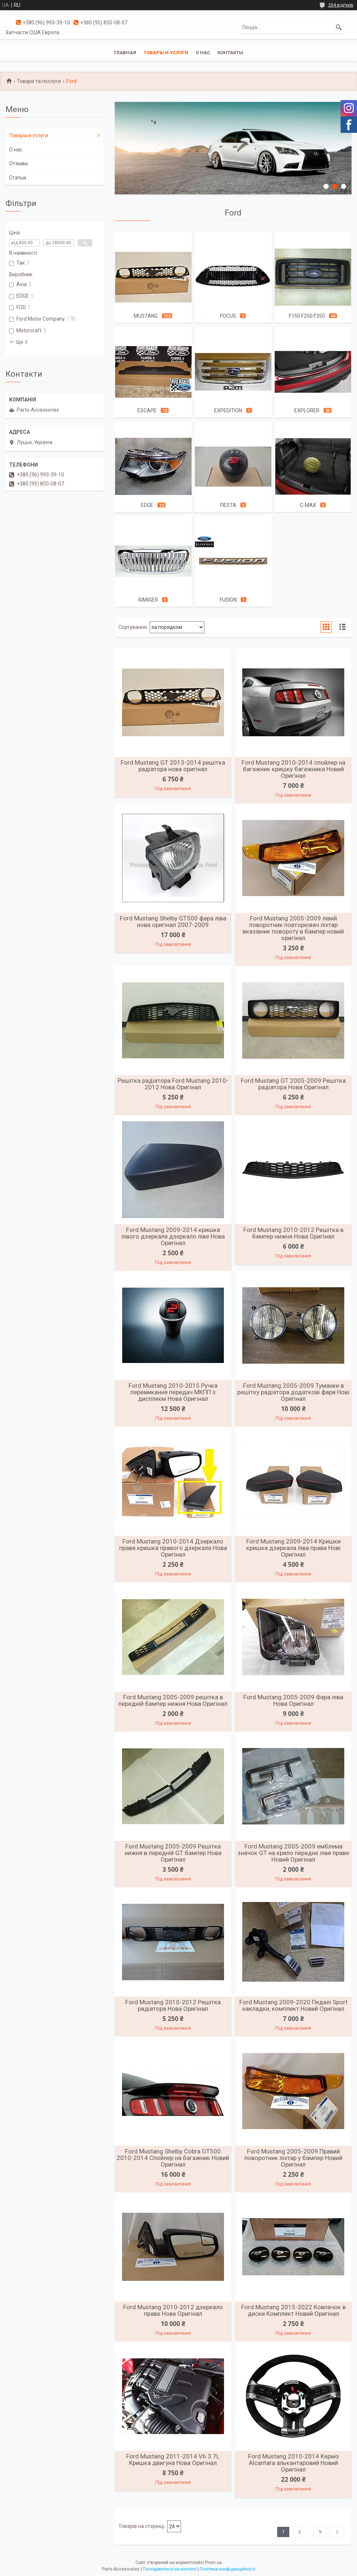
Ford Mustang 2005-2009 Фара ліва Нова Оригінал (293, 1700)
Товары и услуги (166, 52)
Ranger (148, 600)
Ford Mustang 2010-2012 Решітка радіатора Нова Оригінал (173, 2005)
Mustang (146, 316)
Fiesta (228, 505)
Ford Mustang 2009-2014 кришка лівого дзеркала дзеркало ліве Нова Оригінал (173, 1236)
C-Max (308, 505)
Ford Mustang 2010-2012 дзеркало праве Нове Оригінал (173, 2310)
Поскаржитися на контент (169, 2569)
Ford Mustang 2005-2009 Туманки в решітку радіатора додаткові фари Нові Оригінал (293, 1392)
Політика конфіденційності (227, 2569)
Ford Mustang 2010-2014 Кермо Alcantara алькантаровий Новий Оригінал (293, 2463)
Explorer (306, 410)
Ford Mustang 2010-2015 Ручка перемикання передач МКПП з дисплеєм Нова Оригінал (173, 1392)
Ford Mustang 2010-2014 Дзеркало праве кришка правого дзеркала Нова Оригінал (173, 1548)
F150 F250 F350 (307, 316)
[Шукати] (339, 27)
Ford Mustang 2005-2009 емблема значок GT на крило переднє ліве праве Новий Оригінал (293, 1853)
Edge (147, 505)
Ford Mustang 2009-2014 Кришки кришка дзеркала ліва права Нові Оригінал (293, 1548)
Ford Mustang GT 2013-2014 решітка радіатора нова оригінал (173, 765)
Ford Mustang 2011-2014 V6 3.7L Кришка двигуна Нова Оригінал (173, 2459)
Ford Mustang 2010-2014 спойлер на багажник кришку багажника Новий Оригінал (293, 769)
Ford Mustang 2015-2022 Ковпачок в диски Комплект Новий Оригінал (293, 2310)
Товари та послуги (39, 81)
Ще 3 (21, 342)
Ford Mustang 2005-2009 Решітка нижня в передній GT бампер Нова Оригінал (173, 1853)
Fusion (228, 600)
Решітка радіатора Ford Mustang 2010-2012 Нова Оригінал (173, 1083)
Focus (228, 316)
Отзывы (18, 163)
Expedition (228, 410)
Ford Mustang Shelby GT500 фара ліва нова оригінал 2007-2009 (173, 921)
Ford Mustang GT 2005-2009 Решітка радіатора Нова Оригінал (293, 1083)
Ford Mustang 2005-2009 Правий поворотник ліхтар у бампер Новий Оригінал (293, 2158)
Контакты (230, 52)
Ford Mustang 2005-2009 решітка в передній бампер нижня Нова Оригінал (172, 1700)
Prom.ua (213, 2562)
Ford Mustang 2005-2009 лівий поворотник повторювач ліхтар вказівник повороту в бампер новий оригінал (293, 928)
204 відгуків (340, 5)
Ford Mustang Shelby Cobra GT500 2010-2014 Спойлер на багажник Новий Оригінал (173, 2158)
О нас (203, 52)
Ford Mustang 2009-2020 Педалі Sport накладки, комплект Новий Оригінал (293, 2005)
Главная (125, 52)
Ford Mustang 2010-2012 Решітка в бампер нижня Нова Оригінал (293, 1233)
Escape (147, 410)
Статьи (17, 178)
